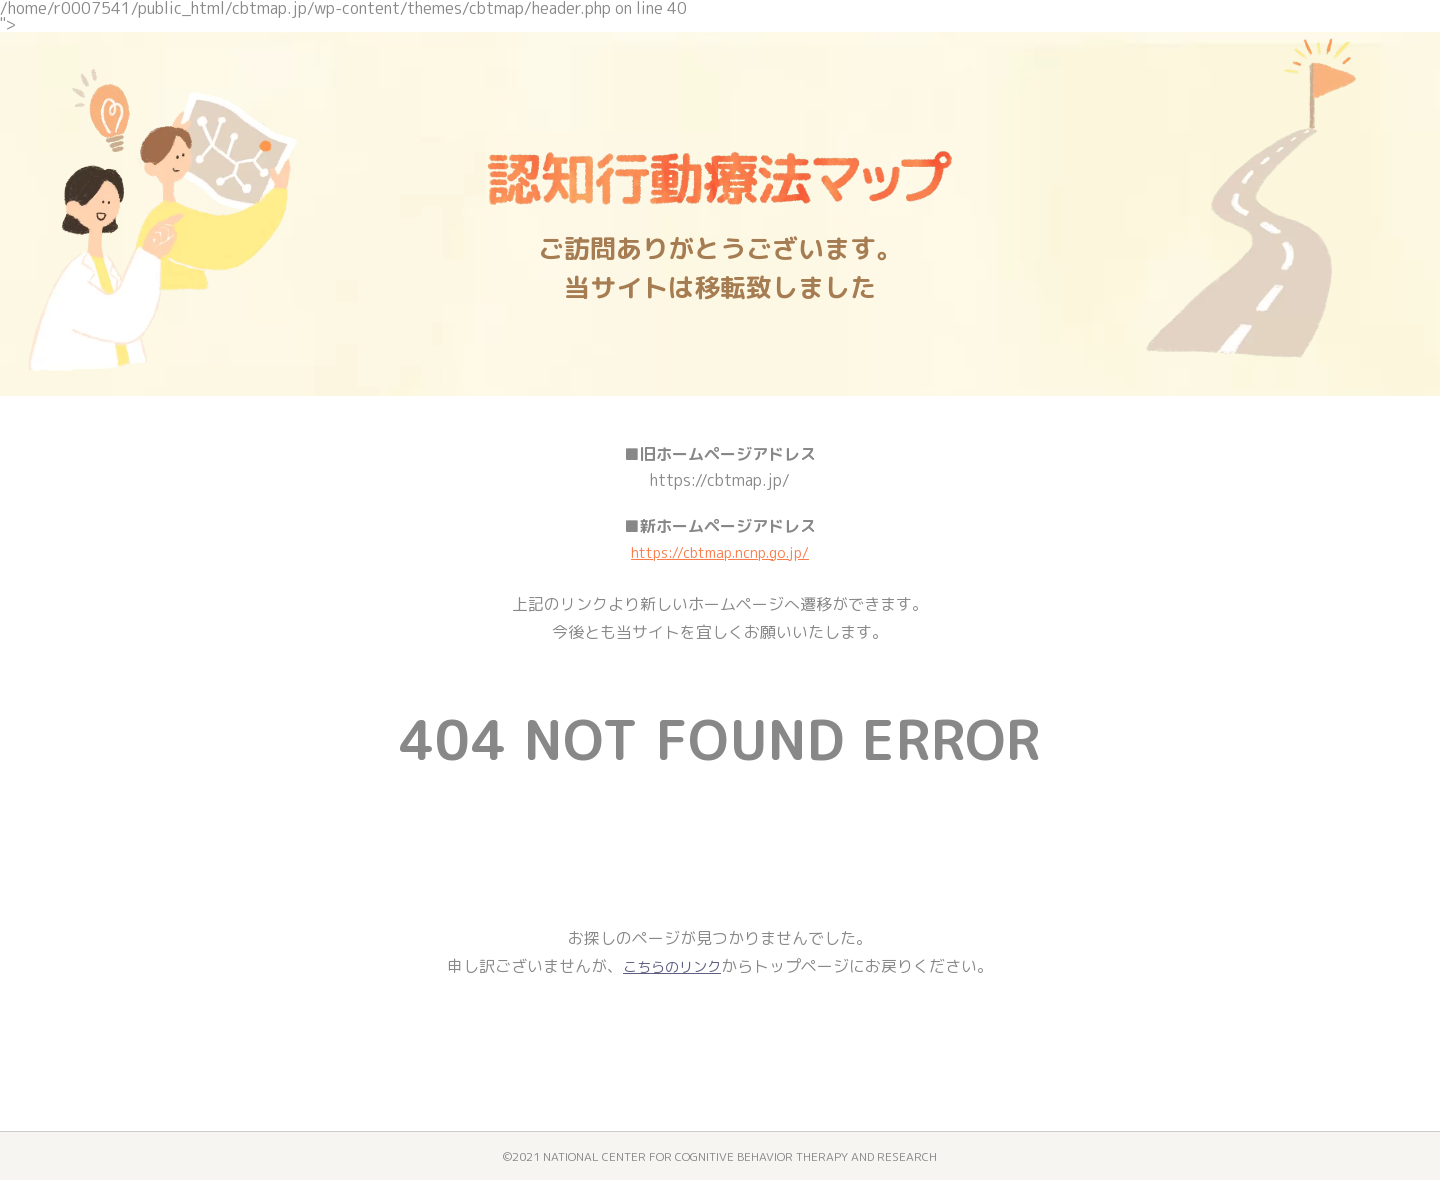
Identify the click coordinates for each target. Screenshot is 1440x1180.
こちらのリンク (672, 966)
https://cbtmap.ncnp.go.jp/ (720, 552)
